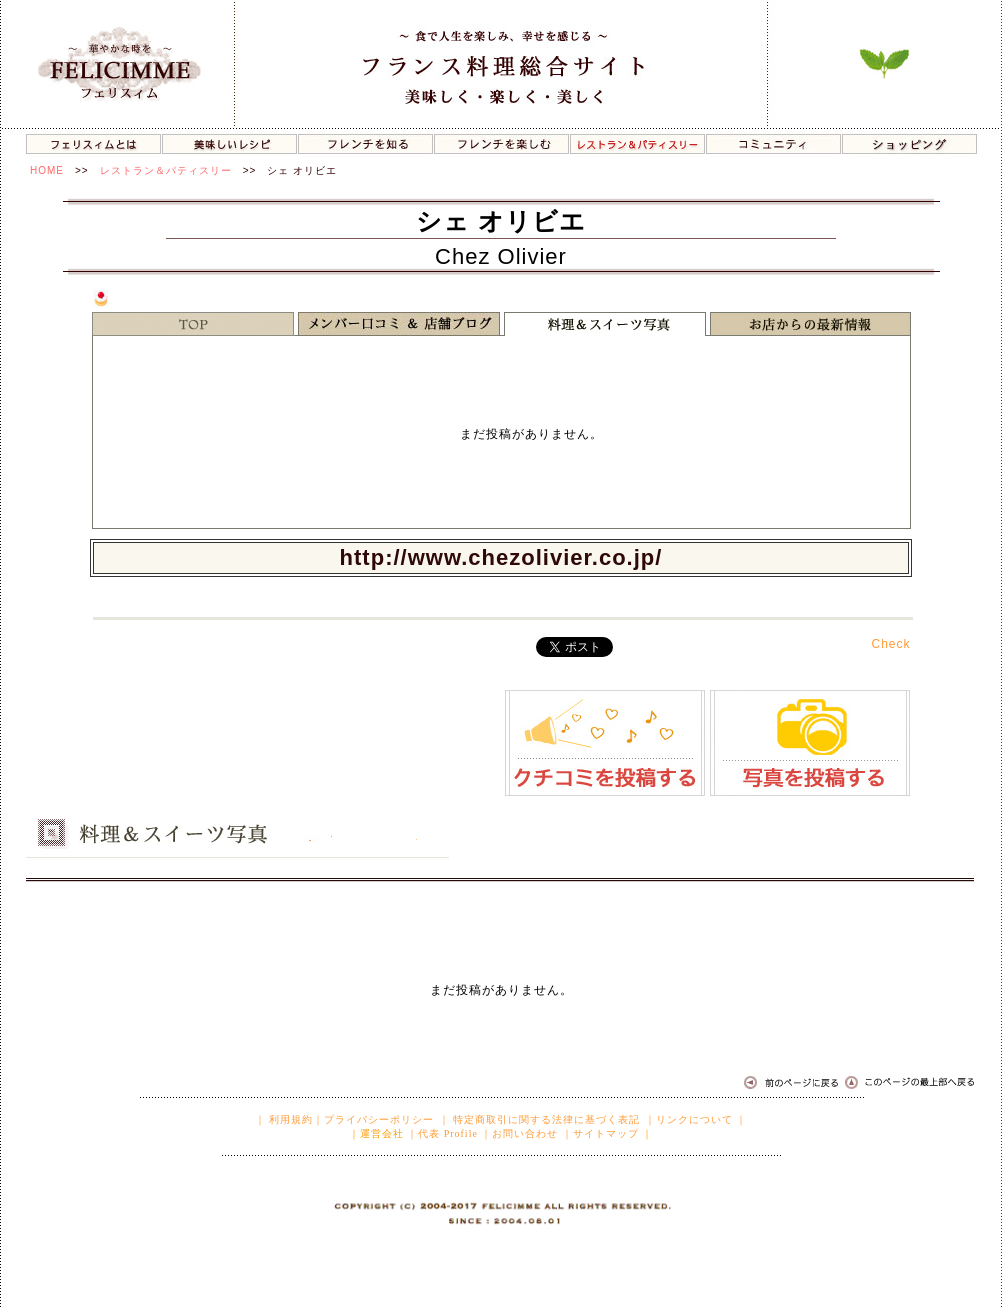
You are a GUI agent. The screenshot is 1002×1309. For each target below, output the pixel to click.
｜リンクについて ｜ (696, 1119)
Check (890, 644)
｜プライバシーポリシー (373, 1119)
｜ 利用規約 (284, 1119)
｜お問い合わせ (519, 1133)
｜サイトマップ (600, 1133)
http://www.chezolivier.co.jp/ (501, 557)
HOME (47, 170)
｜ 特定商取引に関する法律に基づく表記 (540, 1119)
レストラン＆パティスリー (166, 170)
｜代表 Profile (442, 1133)
